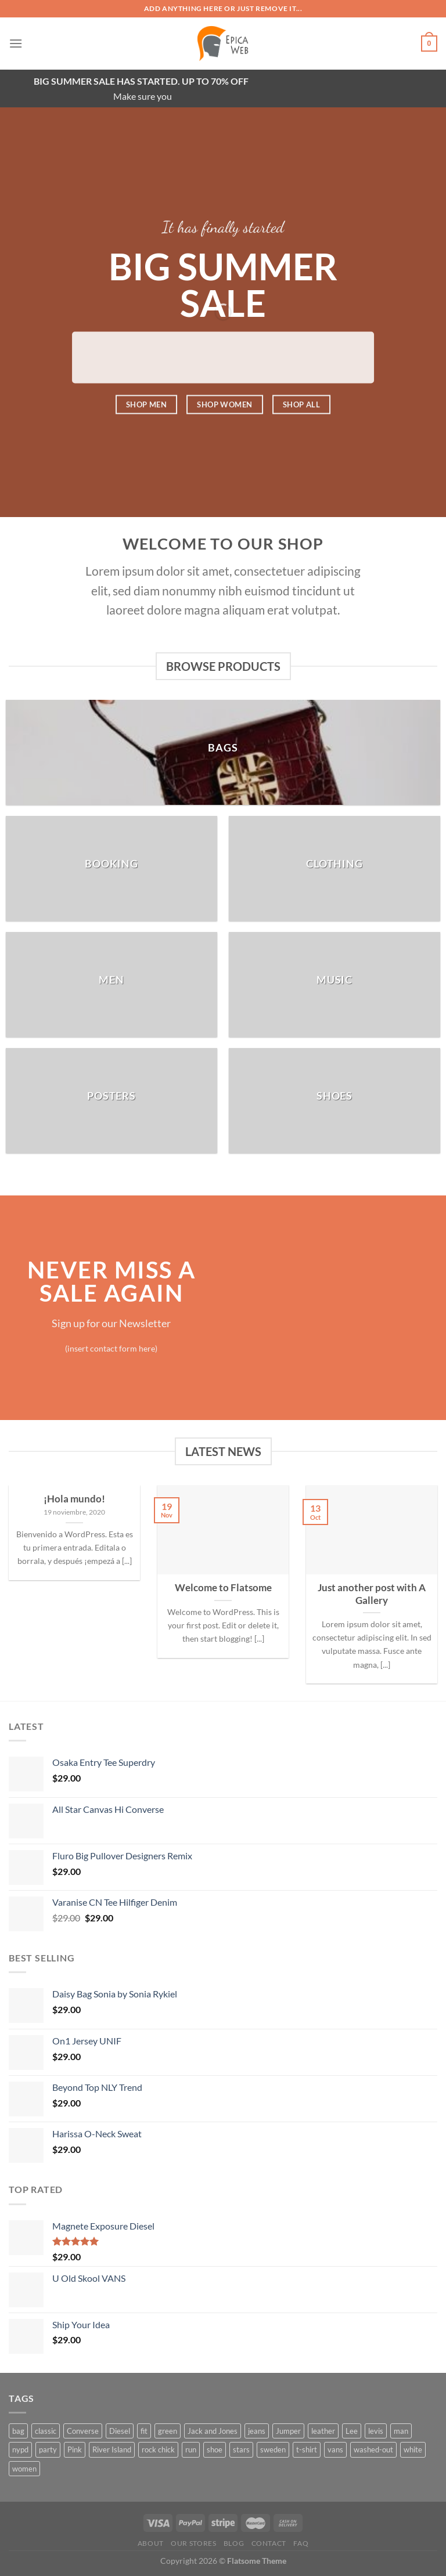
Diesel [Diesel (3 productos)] (119, 2431)
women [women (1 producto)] (24, 2468)
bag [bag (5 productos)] (18, 2431)
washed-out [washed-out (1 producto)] (373, 2449)
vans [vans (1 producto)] (335, 2449)
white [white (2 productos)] (413, 2449)
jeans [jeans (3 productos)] (256, 2431)
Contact (268, 2543)
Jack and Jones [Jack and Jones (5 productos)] (213, 2431)
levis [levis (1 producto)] (375, 2431)
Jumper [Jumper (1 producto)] (288, 2431)
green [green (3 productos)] (167, 2431)
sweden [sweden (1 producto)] (273, 2449)
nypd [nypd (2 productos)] (20, 2449)
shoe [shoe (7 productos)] (214, 2449)
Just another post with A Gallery (372, 1594)
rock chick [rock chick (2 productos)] (158, 2449)
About (151, 2543)
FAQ (300, 2543)
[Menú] (16, 43)
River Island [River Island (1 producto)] (111, 2449)
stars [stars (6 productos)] (241, 2449)
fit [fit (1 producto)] (144, 2431)
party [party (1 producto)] (48, 2449)
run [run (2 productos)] (190, 2449)
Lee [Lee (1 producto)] (352, 2431)
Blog (234, 2543)
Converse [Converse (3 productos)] (83, 2431)
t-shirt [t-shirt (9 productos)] (306, 2449)
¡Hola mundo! (74, 1499)
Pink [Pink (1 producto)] (74, 2449)
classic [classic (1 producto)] (45, 2431)
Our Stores (193, 2543)
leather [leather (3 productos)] (323, 2431)
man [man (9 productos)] (401, 2431)
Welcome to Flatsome (223, 1588)
